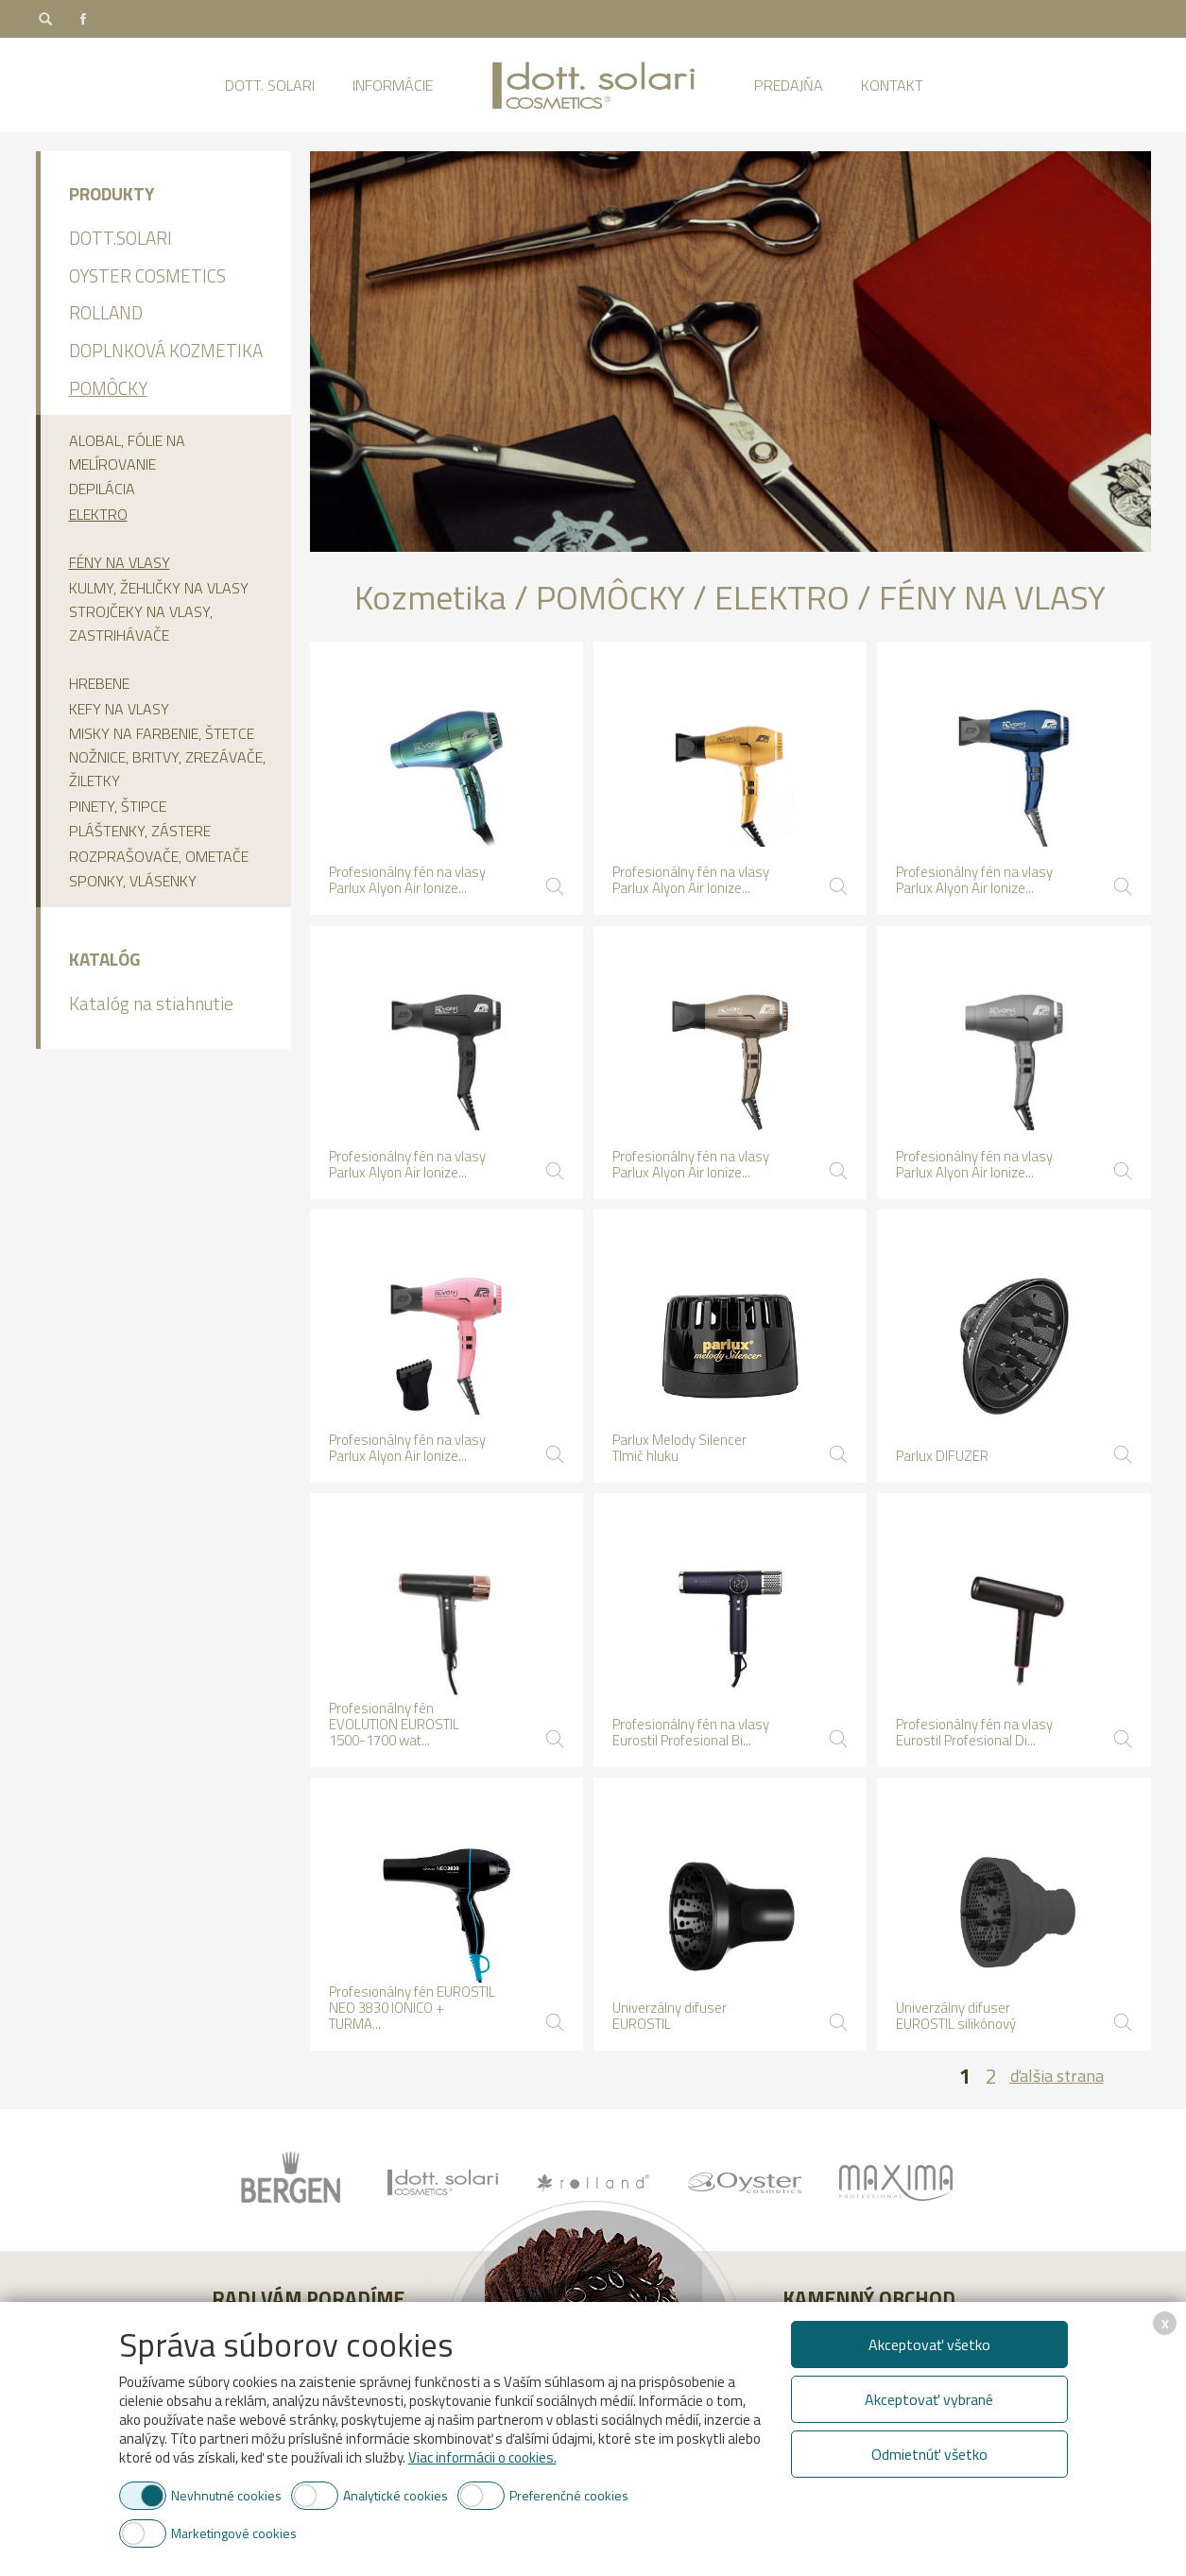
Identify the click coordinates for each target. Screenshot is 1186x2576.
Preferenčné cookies (568, 2495)
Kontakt (892, 85)
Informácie (392, 85)
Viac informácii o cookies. (482, 2457)
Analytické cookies (395, 2495)
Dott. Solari (270, 85)
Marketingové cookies (234, 2533)
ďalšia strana (1057, 2075)
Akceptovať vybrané (929, 2399)
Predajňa (788, 85)
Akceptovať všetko (929, 2344)
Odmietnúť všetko (929, 2454)
